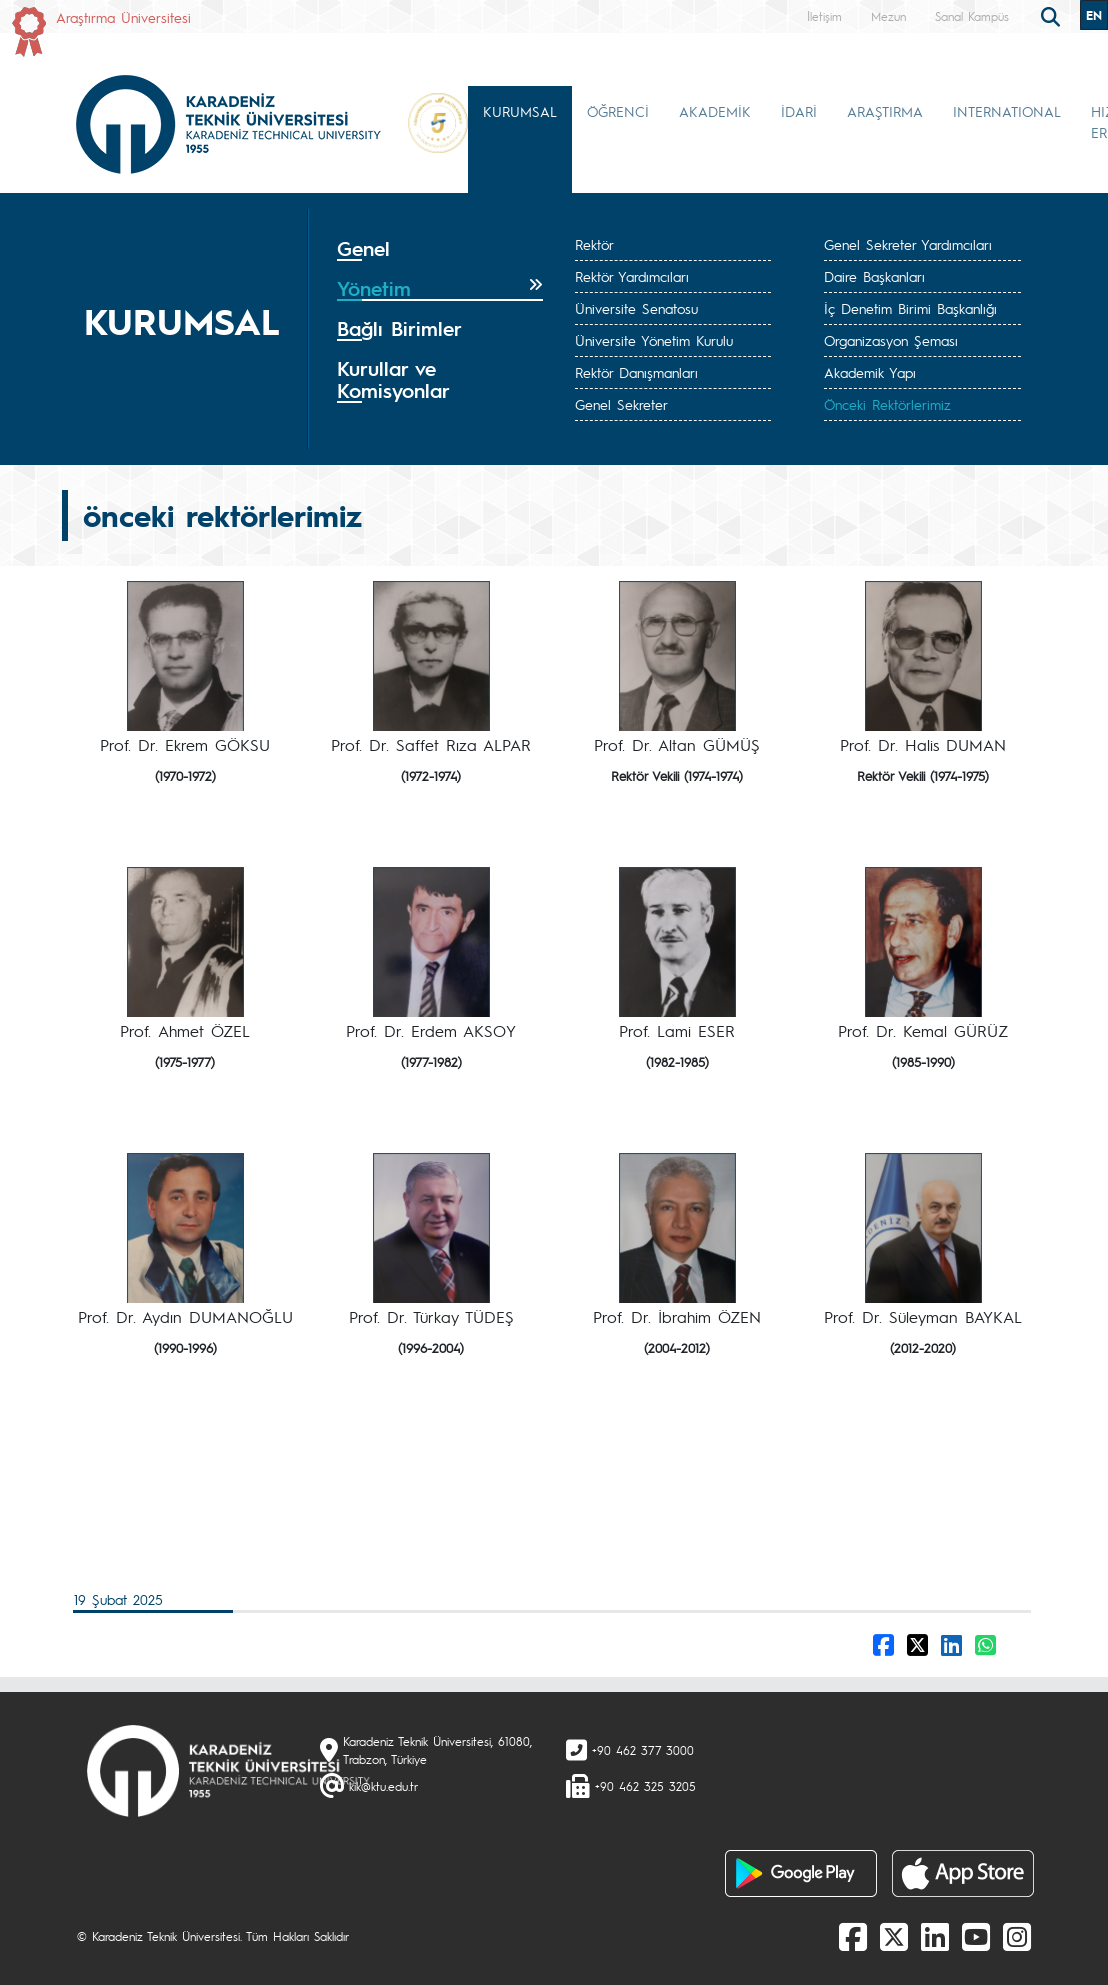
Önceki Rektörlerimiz (887, 404)
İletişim (824, 16)
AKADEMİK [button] (715, 111)
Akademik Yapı (870, 372)
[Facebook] (853, 1936)
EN (1094, 15)
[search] (1053, 15)
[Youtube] (976, 1936)
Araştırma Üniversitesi (123, 17)
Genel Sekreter (621, 404)
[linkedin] (935, 1936)
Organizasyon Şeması (891, 340)
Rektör (594, 244)
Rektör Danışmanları (636, 372)
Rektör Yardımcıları (632, 276)
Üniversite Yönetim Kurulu (654, 340)
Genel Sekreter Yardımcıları (908, 244)
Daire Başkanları (874, 276)
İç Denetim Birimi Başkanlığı (910, 308)
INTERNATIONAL (1007, 111)
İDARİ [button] (799, 111)
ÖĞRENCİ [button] (618, 111)
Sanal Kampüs (972, 16)
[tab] (440, 249)
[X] (894, 1936)
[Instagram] (1017, 1936)
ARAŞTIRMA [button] (885, 111)
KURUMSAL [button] (520, 111)
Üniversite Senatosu (636, 308)
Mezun (888, 16)
